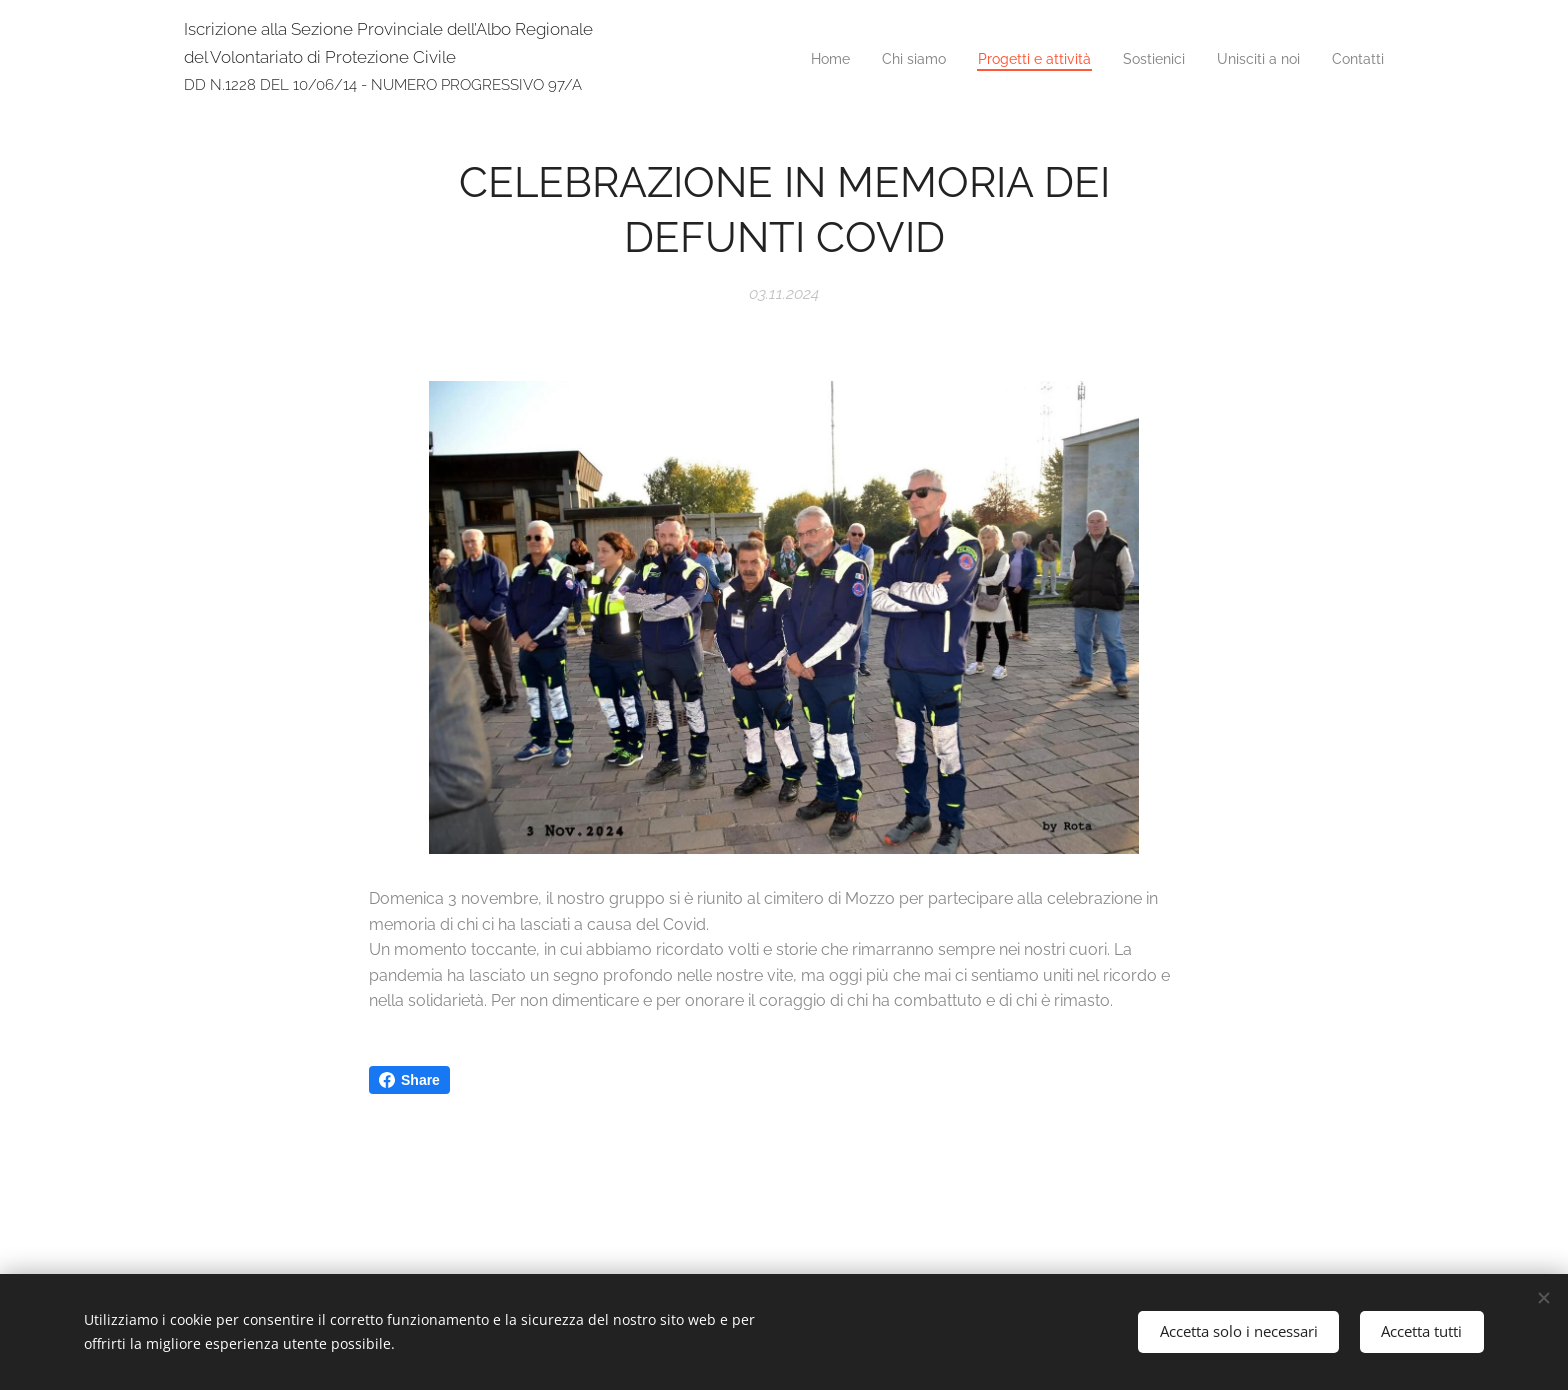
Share (409, 1080)
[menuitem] (1229, 61)
